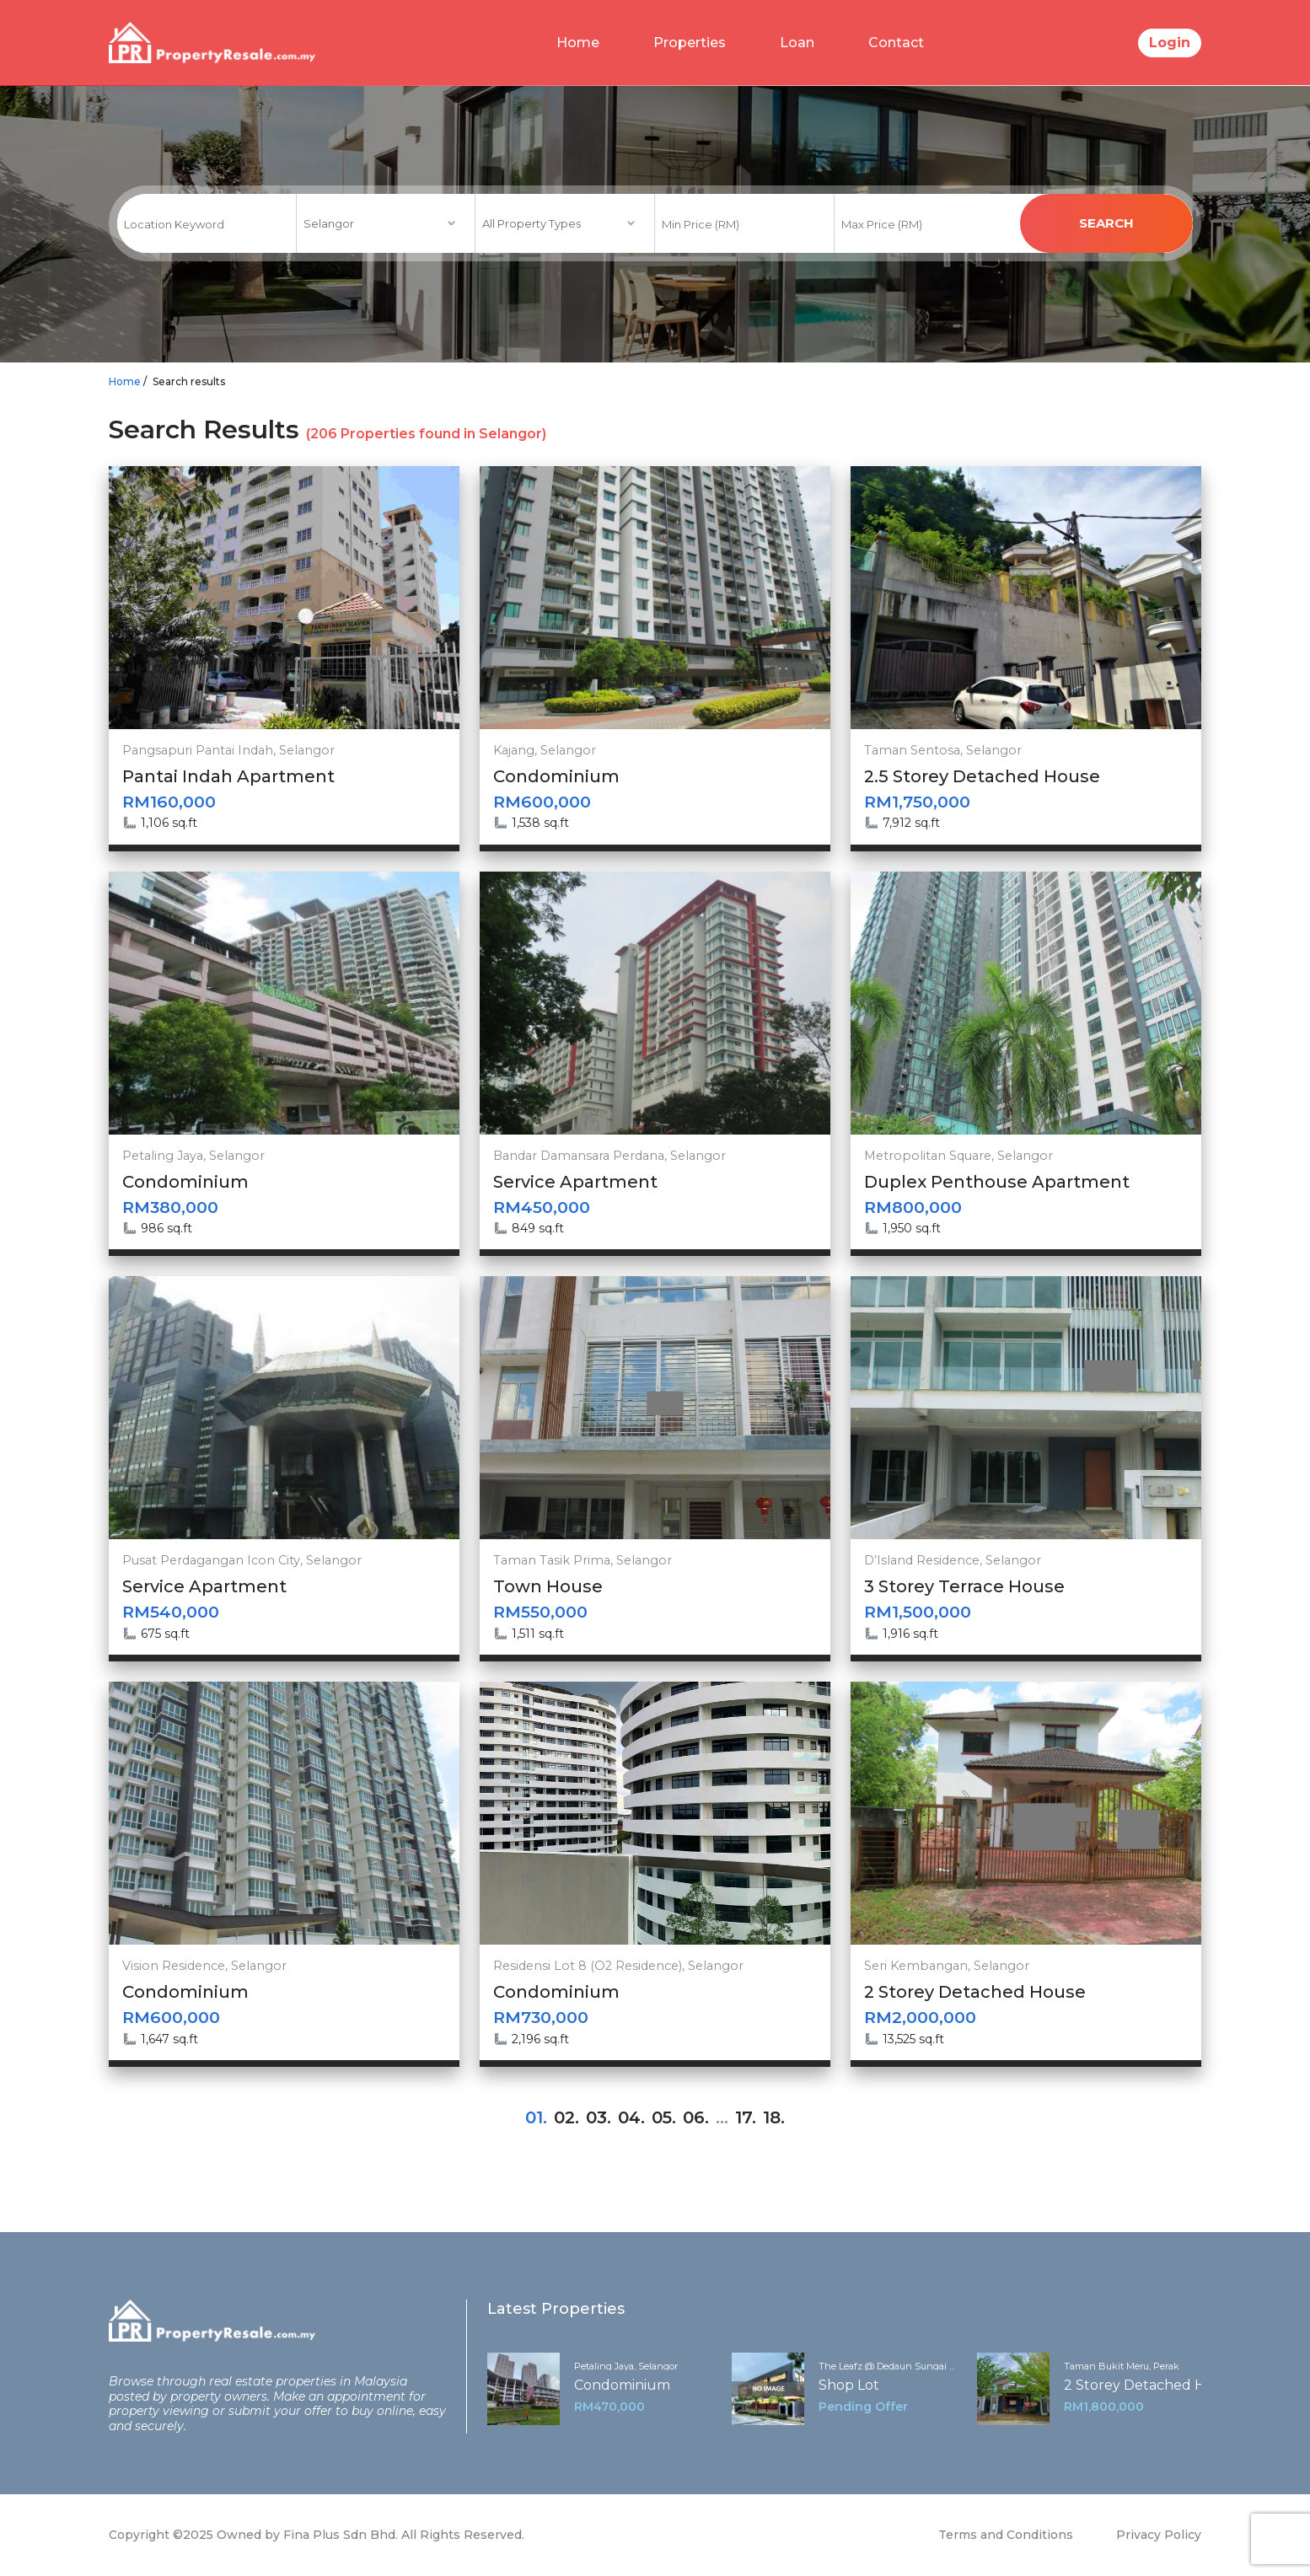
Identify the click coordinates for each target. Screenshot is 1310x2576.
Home (577, 43)
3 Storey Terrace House (964, 1586)
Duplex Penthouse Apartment (997, 1182)
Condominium (556, 776)
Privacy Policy (1158, 2534)
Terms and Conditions (1005, 2534)
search (1106, 223)
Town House (548, 1586)
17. (745, 2117)
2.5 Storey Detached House (982, 776)
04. (631, 2117)
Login (1169, 43)
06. (696, 2117)
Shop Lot (849, 2385)
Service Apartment (575, 1182)
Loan (797, 43)
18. (774, 2117)
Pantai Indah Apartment (228, 776)
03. (598, 2117)
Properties (689, 43)
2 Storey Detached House (975, 1992)
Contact (896, 43)
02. (566, 2117)
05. (664, 2117)
